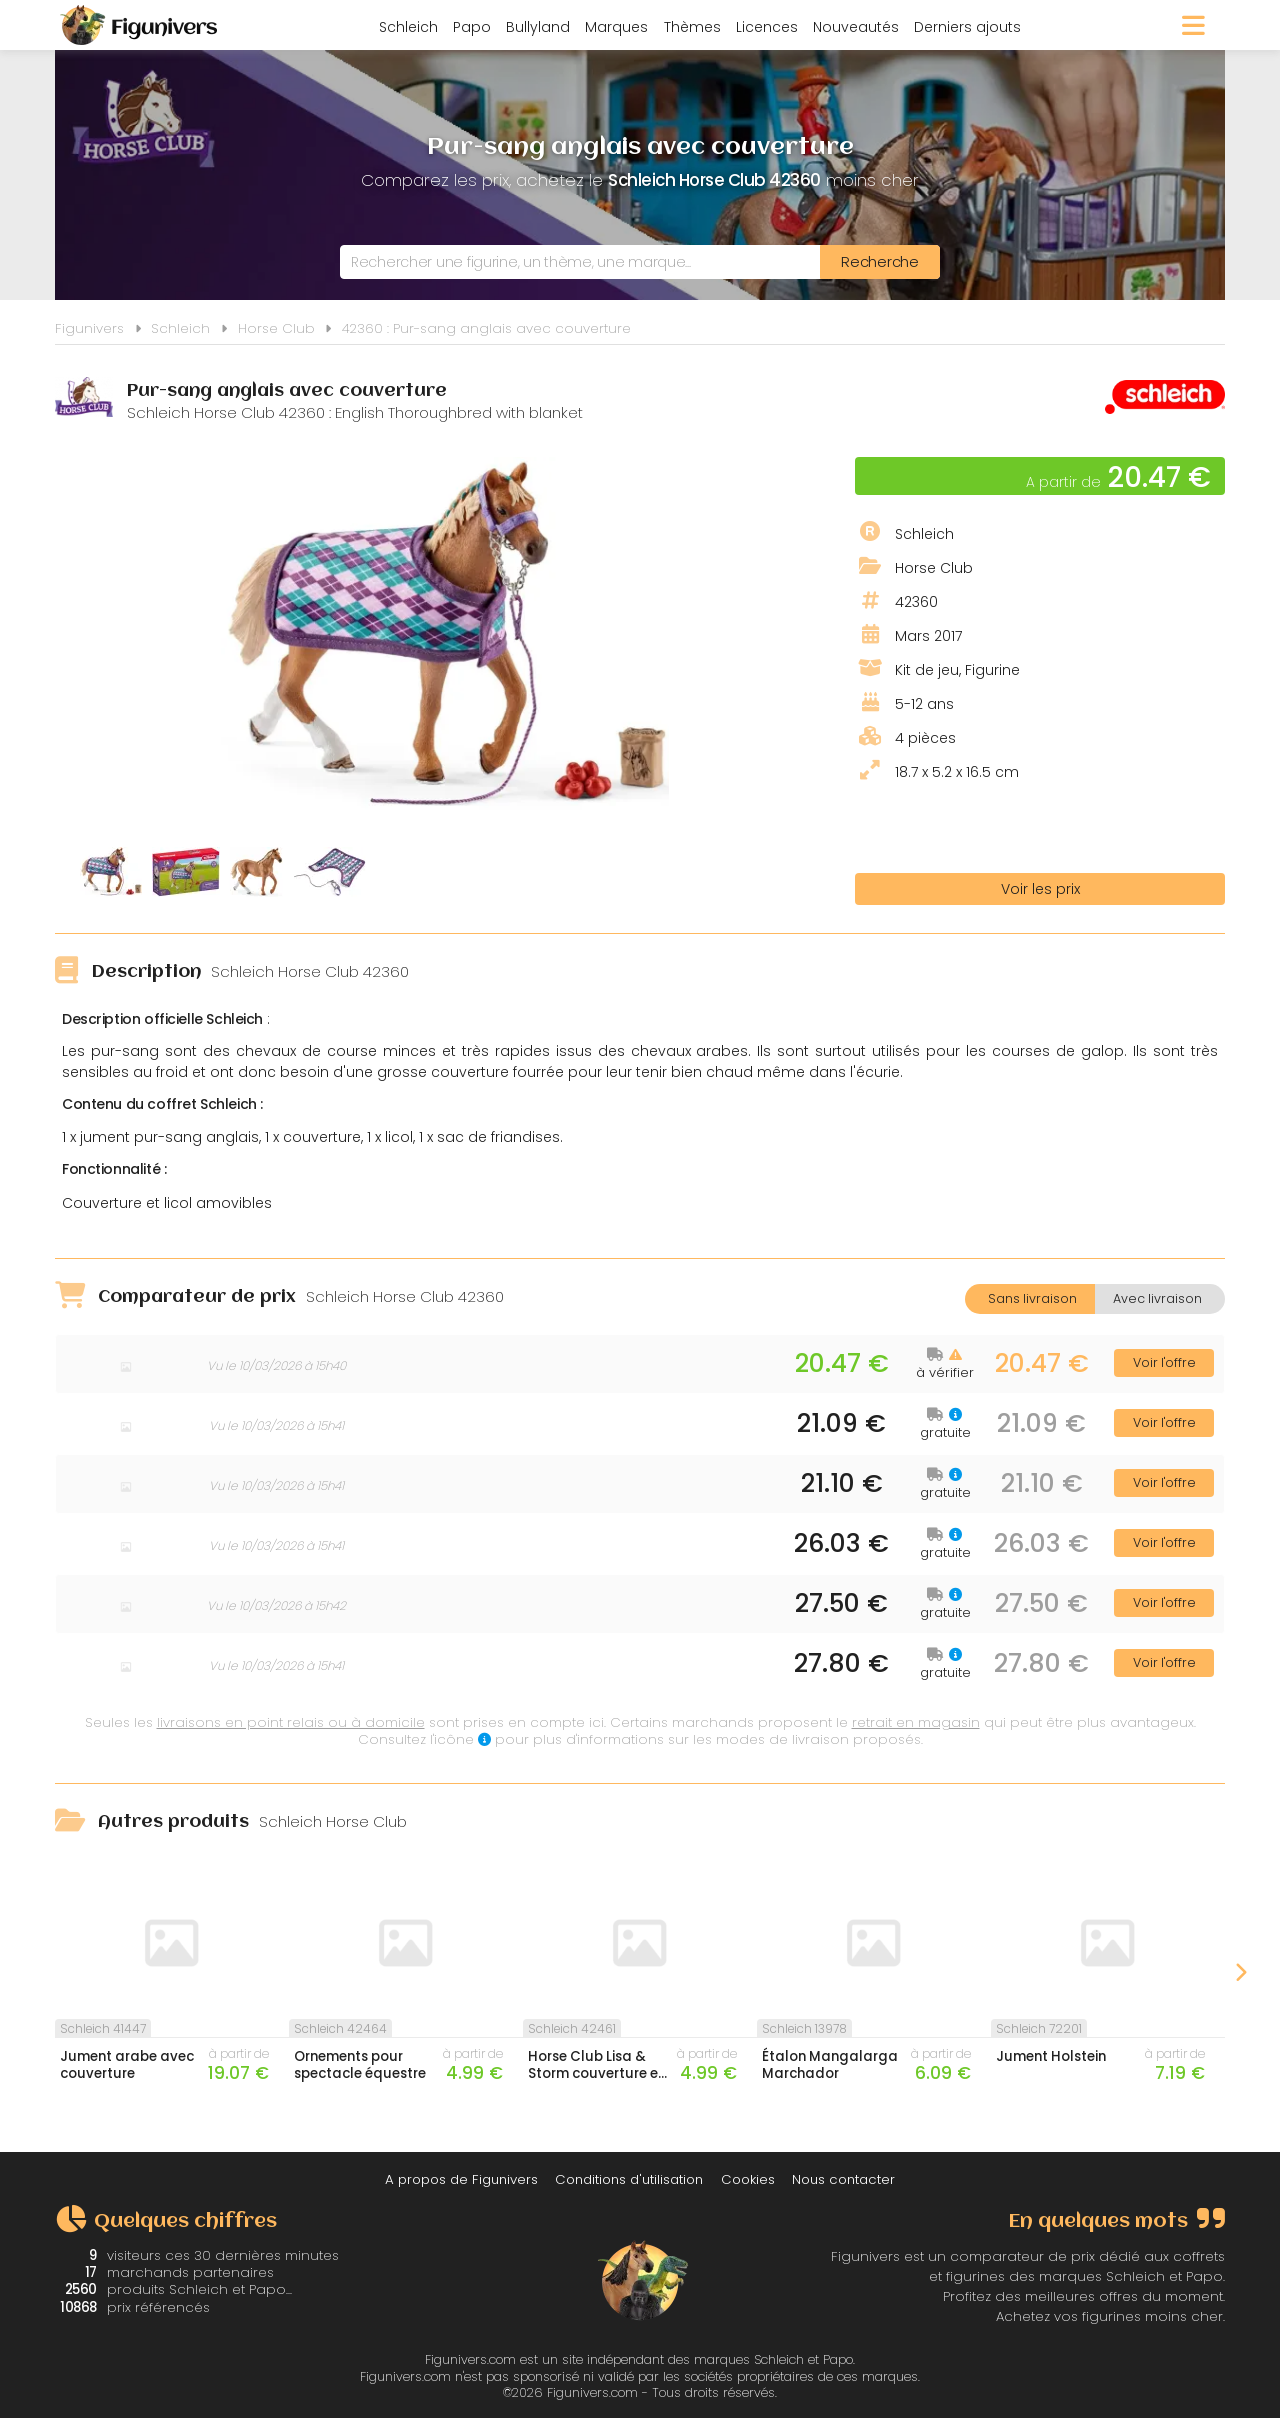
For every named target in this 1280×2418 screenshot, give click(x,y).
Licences (767, 27)
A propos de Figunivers (461, 2179)
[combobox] (640, 262)
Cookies (748, 2179)
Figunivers (138, 25)
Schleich (408, 27)
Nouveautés (856, 27)
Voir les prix (1040, 889)
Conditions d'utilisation (629, 2179)
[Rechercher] (880, 262)
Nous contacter (843, 2179)
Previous (40, 1973)
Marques (616, 27)
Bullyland (538, 27)
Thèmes (692, 27)
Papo (472, 27)
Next (1240, 1973)
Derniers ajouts (967, 27)
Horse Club (276, 328)
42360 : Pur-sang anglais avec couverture (486, 328)
